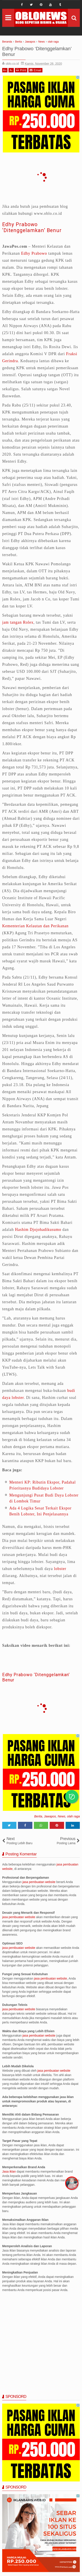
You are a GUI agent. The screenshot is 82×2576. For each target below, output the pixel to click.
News (61, 1816)
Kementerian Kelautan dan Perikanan (35, 926)
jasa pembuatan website (39, 1882)
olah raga (73, 1816)
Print (21, 70)
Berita (38, 1816)
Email (35, 70)
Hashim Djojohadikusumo (38, 1229)
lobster (60, 1568)
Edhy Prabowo (34, 253)
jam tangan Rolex (17, 622)
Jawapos (50, 1816)
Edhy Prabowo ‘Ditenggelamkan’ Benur (32, 228)
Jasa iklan (9, 2171)
